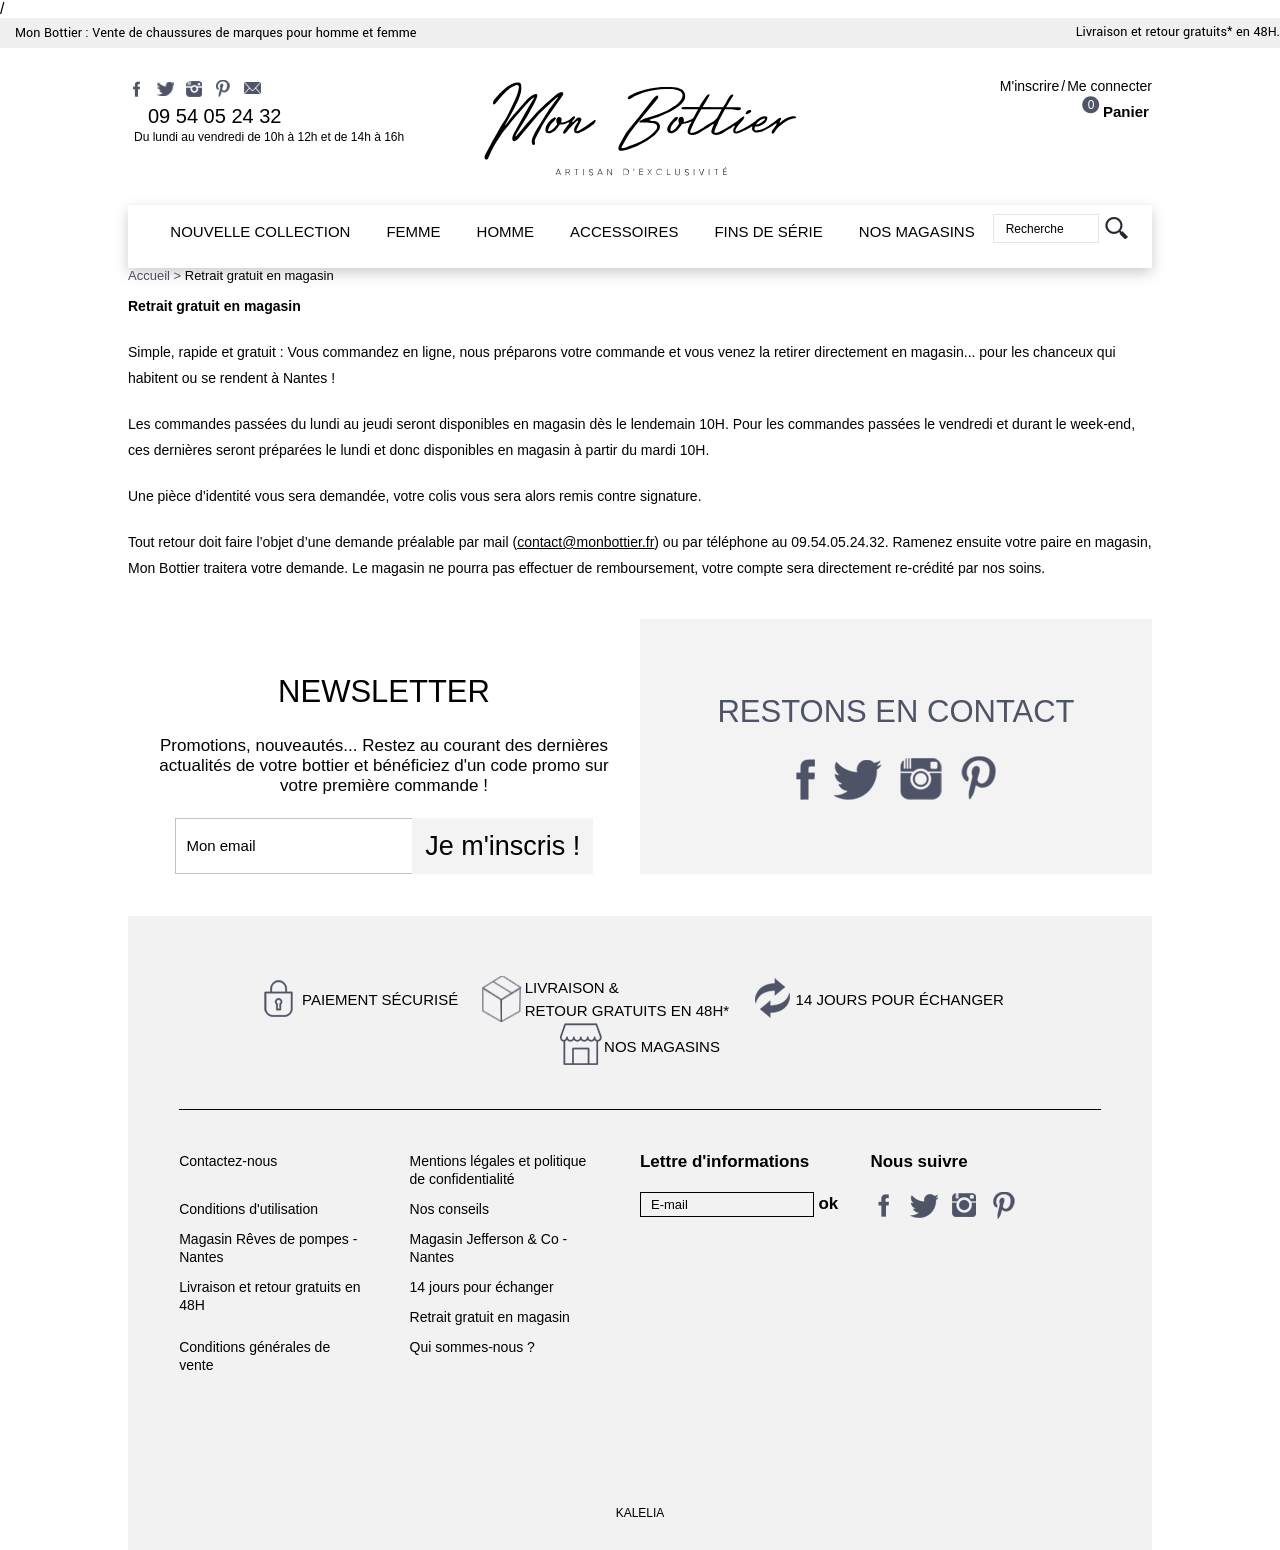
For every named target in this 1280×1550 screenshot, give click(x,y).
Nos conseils (449, 1209)
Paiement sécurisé (380, 999)
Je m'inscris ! (502, 846)
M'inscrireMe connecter (1076, 86)
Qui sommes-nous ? (472, 1347)
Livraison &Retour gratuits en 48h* (627, 999)
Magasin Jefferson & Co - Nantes (489, 1248)
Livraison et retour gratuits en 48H (269, 1296)
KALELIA (640, 1513)
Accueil (149, 275)
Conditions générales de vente (254, 1356)
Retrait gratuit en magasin (490, 1317)
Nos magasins (662, 1046)
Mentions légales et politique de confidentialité (498, 1170)
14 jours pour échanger (900, 999)
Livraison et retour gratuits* (1154, 32)
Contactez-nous (228, 1161)
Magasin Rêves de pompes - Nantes (268, 1248)
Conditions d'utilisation (248, 1209)
